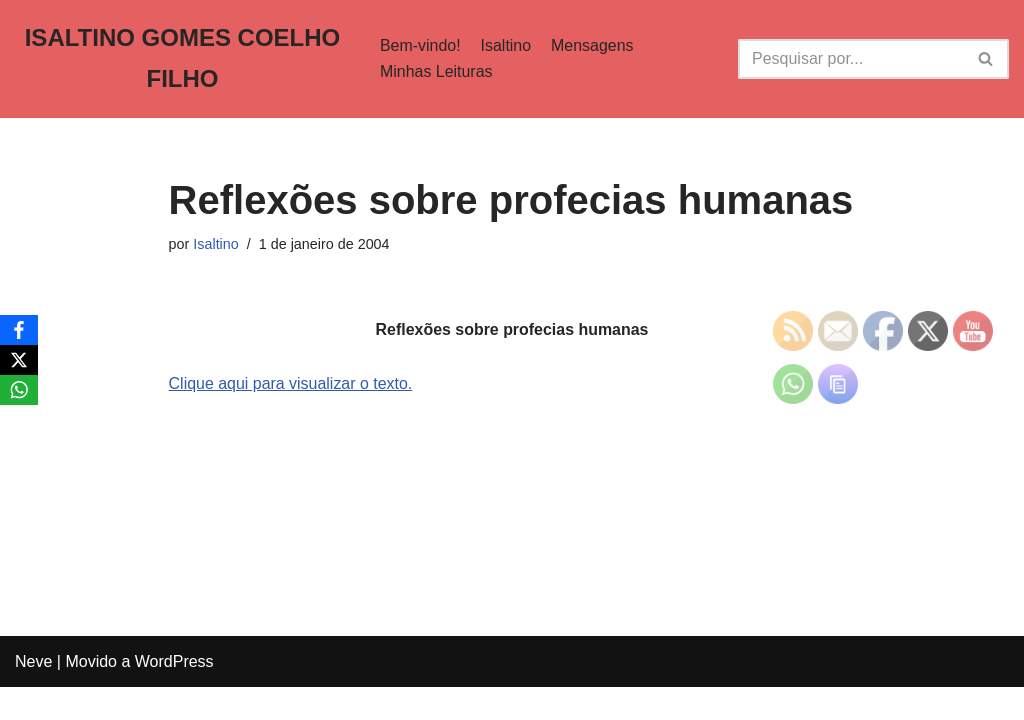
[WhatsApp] (19, 390)
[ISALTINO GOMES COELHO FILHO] (182, 59)
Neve (33, 694)
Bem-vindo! (419, 45)
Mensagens (592, 45)
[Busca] (851, 59)
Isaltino (505, 45)
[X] (19, 360)
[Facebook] (19, 330)
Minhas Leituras (435, 71)
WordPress (174, 694)
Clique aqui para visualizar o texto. (291, 383)
